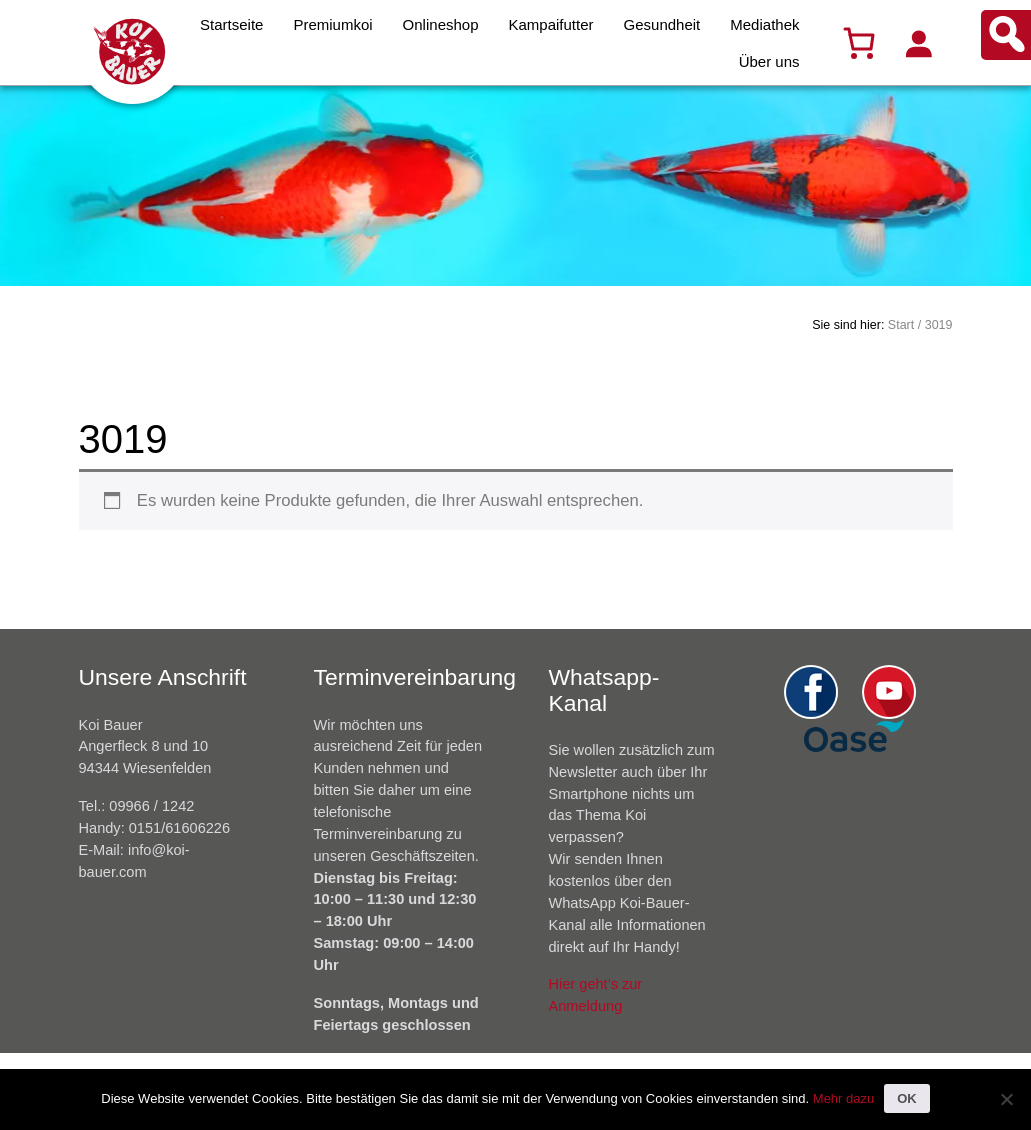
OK (907, 1098)
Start (901, 325)
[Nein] (1006, 1099)
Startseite (231, 24)
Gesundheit (662, 24)
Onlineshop (441, 24)
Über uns (769, 61)
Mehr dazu (843, 1098)
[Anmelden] (918, 43)
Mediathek (764, 24)
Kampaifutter (551, 24)
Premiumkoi (332, 24)
